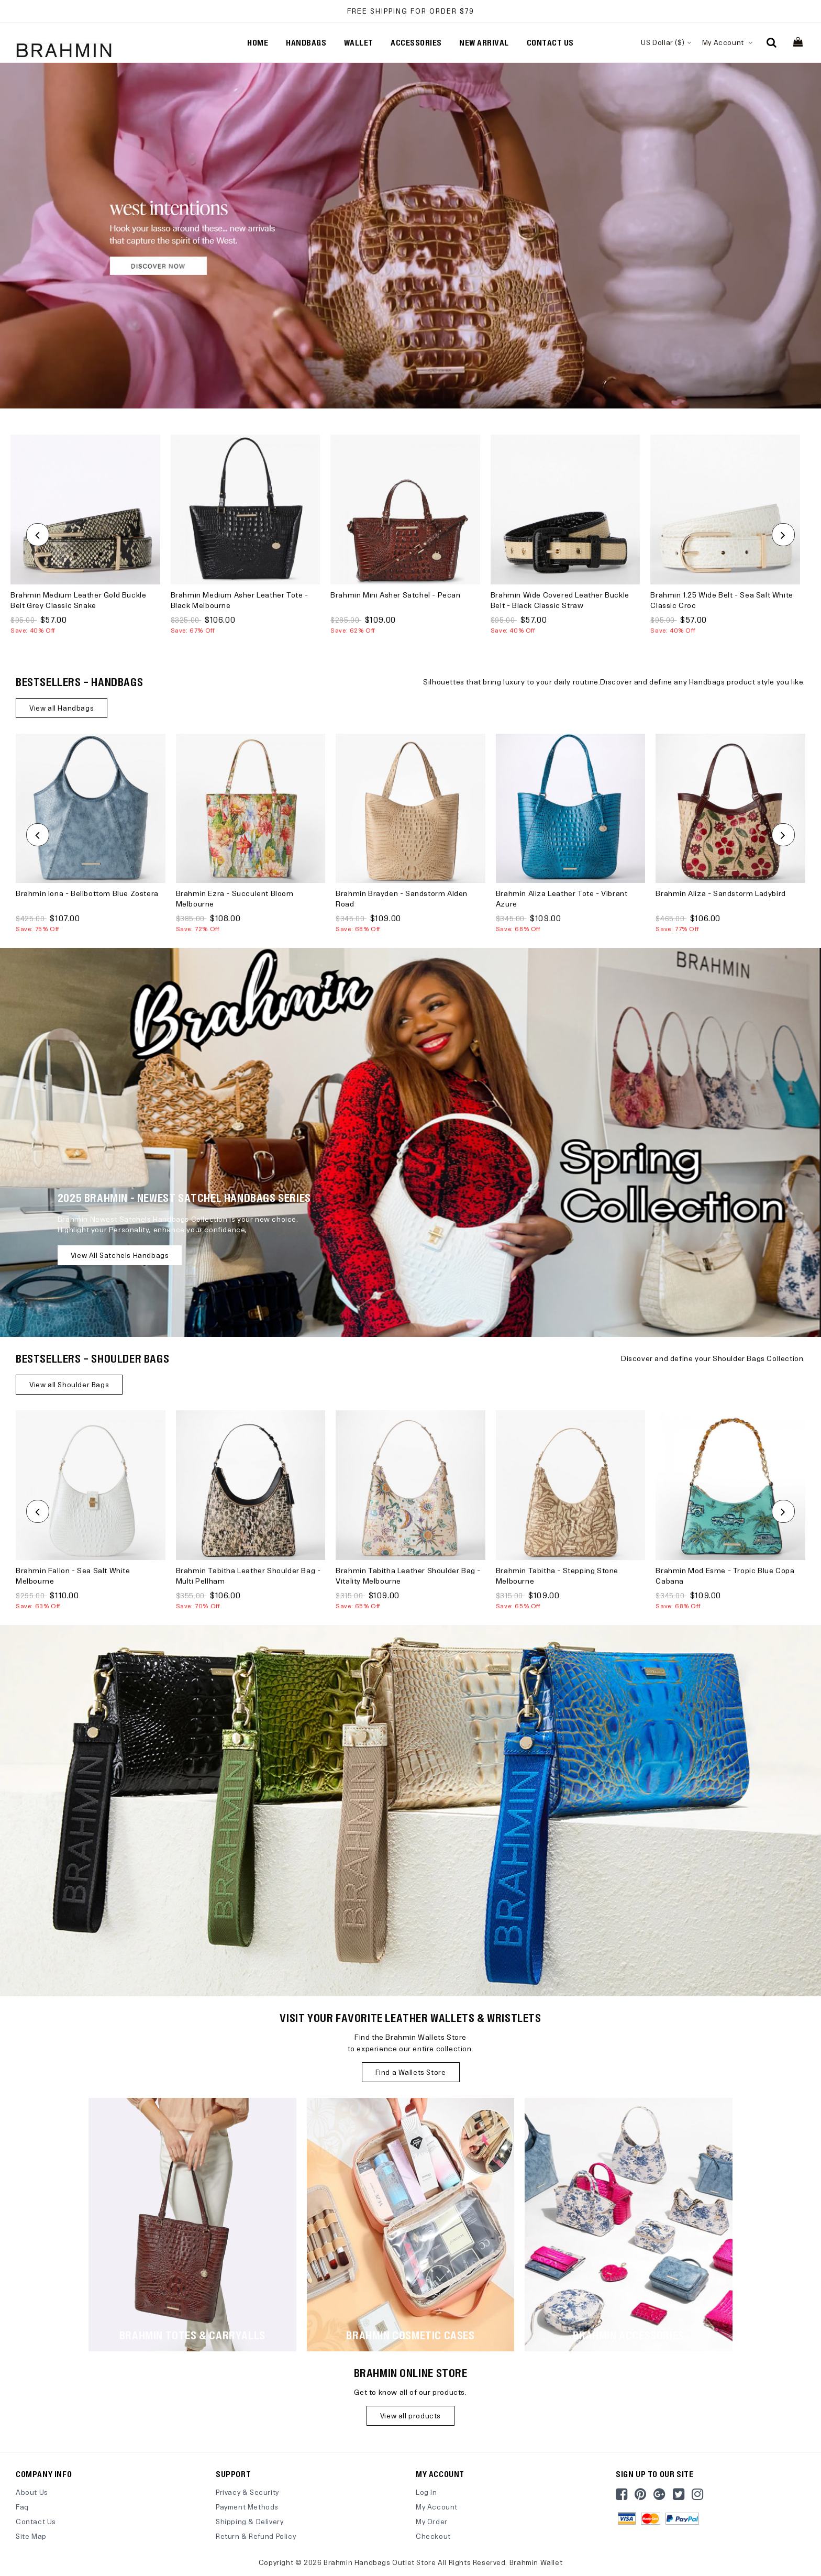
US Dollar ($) (666, 42)
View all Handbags (61, 708)
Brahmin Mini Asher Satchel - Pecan (395, 594)
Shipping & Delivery (249, 2521)
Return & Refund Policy (256, 2536)
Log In (426, 2492)
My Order (432, 2521)
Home (257, 42)
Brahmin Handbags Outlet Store (380, 2562)
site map (31, 2536)
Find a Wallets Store (410, 2072)
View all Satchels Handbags (120, 1255)
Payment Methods (247, 2507)
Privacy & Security (247, 2492)
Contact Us (36, 2521)
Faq (22, 2507)
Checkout (433, 2536)
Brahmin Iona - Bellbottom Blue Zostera (87, 893)
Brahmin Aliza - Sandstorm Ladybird (720, 893)
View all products (410, 2415)
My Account (727, 42)
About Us (32, 2492)
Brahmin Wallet (535, 2562)
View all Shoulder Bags (69, 1384)
